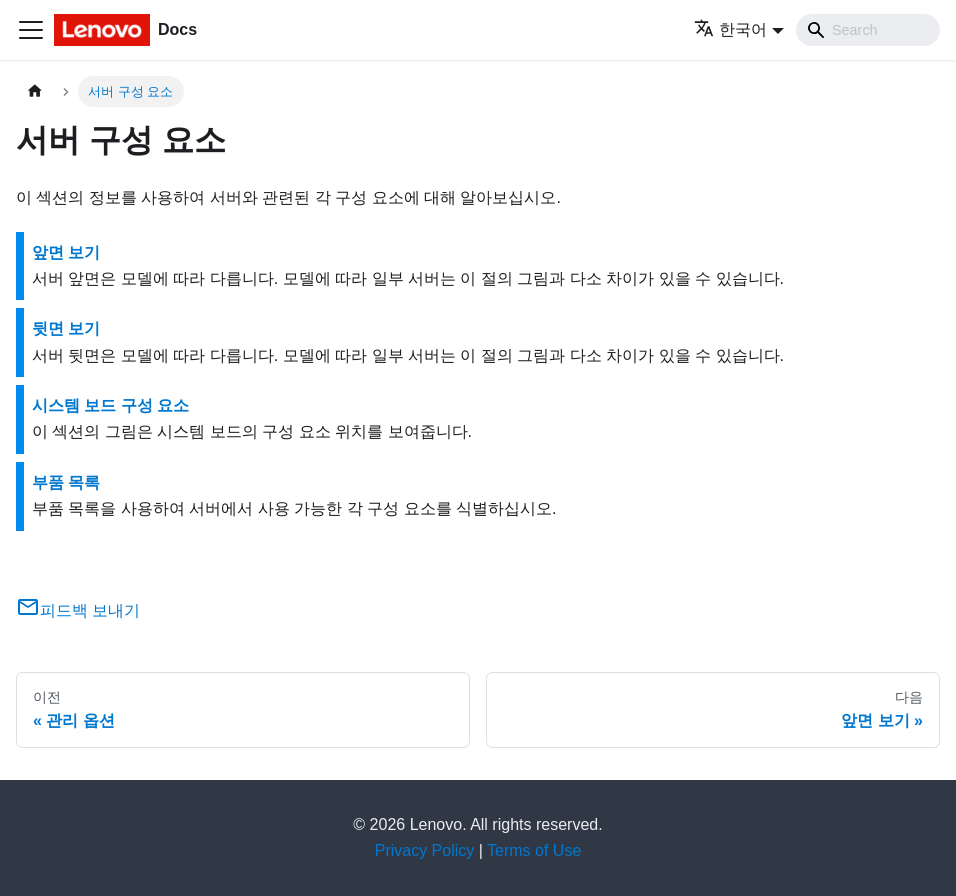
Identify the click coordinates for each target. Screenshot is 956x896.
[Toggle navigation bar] (31, 30)
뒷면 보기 (66, 328)
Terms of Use (534, 850)
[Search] (868, 30)
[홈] (35, 91)
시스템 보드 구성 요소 (110, 405)
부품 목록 (66, 482)
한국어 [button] (730, 29)
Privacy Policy (425, 850)
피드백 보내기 (78, 610)
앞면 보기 (66, 252)
